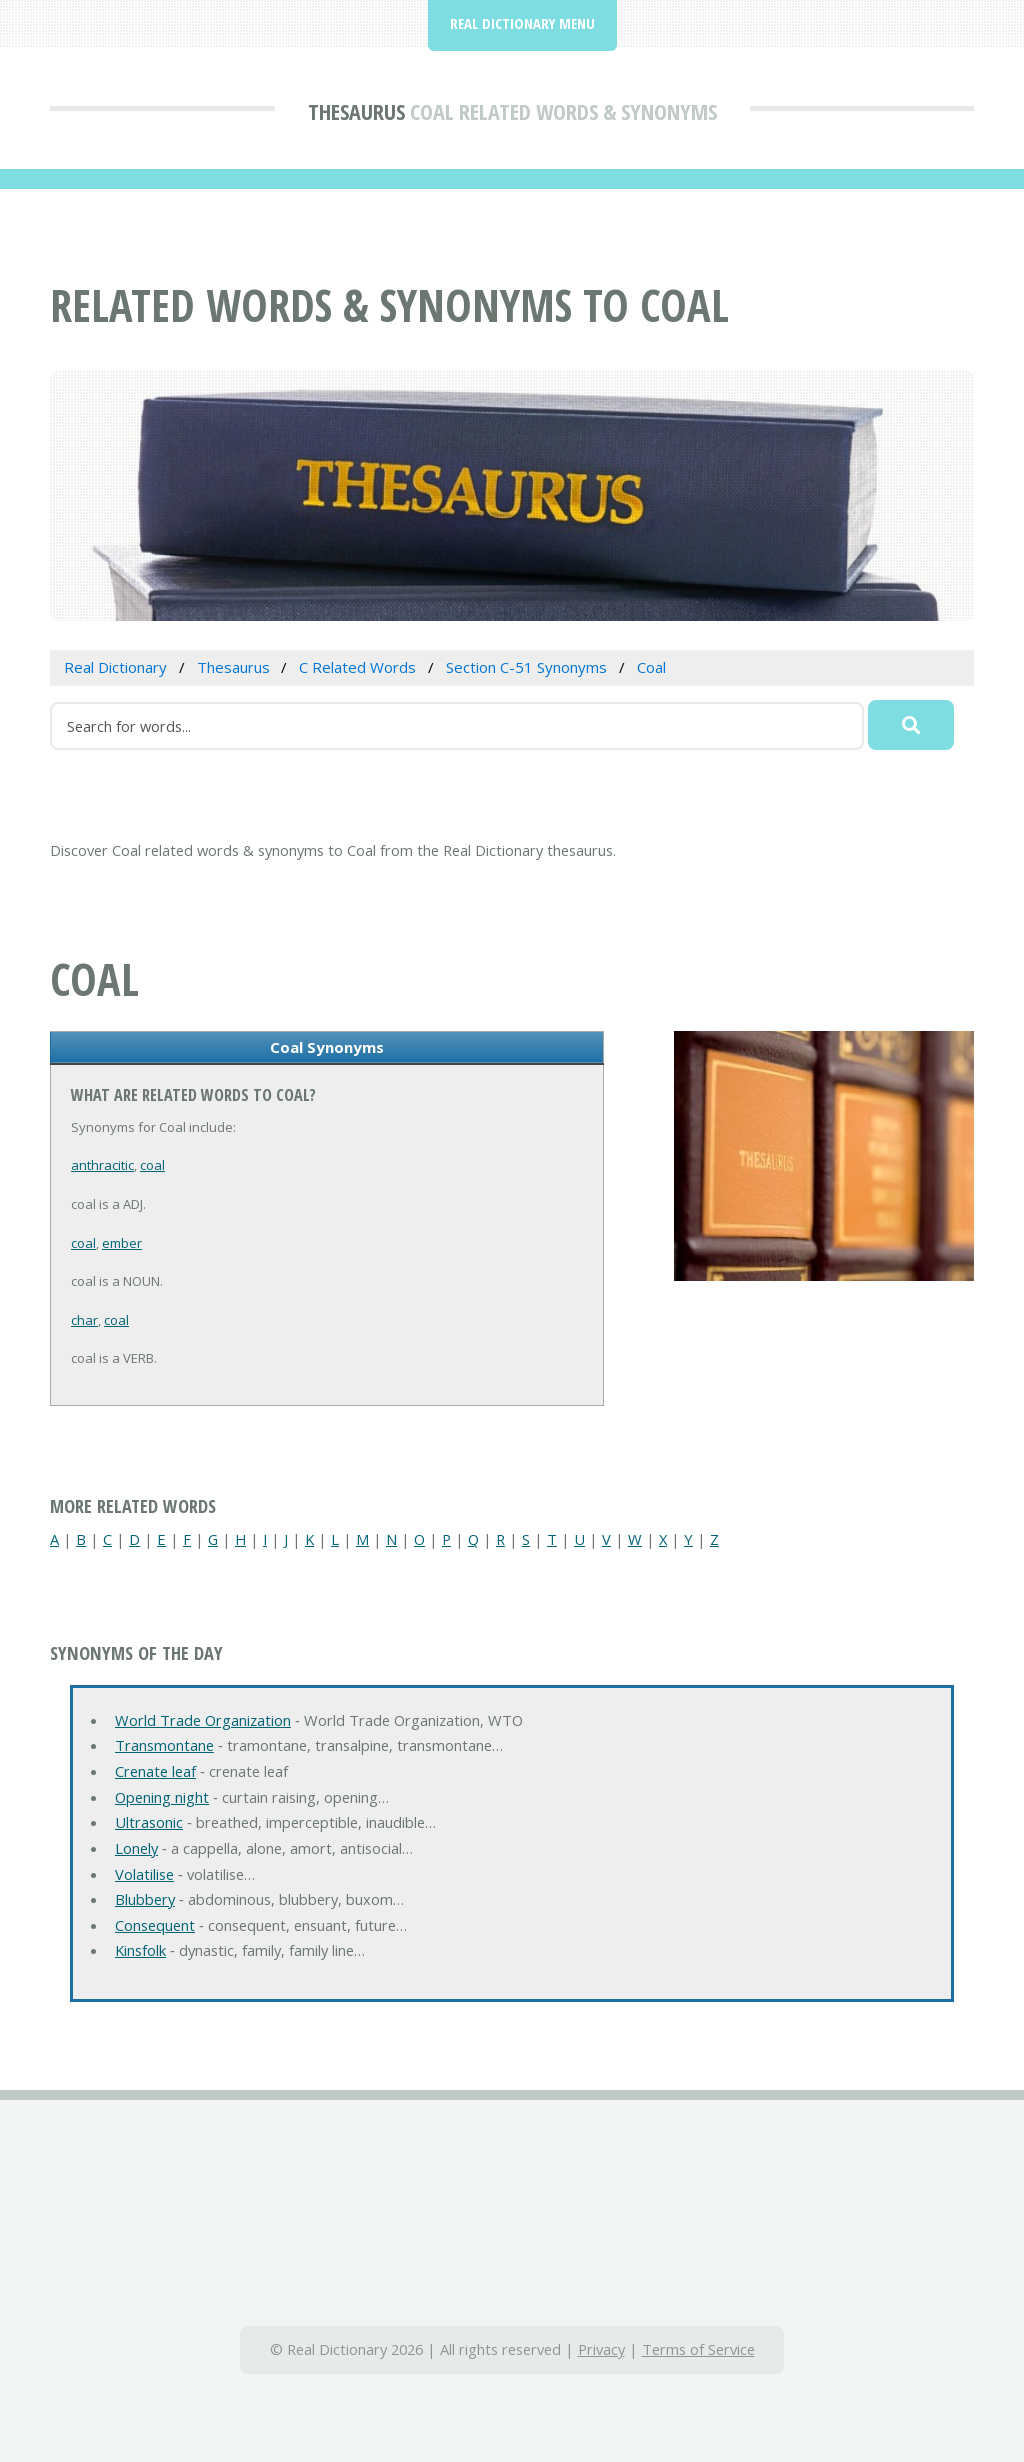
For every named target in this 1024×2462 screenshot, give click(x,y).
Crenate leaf (155, 1771)
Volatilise (144, 1874)
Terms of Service (698, 2349)
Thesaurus (356, 111)
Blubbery (145, 1899)
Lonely (136, 1848)
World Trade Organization (203, 1720)
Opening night (162, 1797)
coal (152, 1165)
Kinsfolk (140, 1950)
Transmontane (164, 1745)
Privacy (601, 2349)
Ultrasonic (149, 1822)
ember (122, 1243)
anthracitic (102, 1165)
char (84, 1320)
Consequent (155, 1925)
